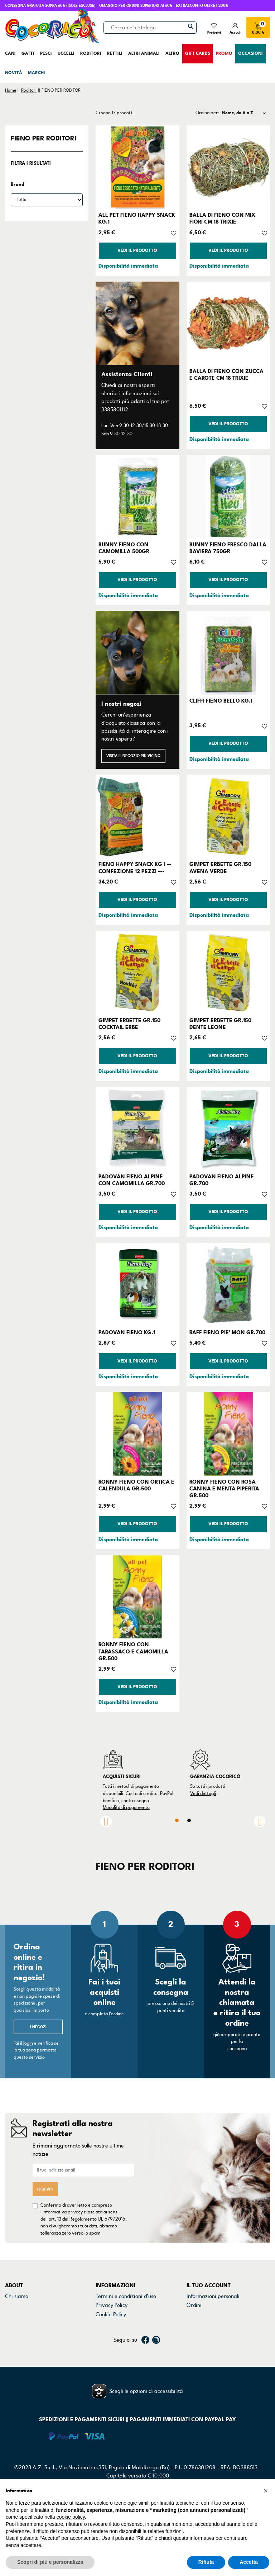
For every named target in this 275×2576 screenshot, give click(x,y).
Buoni (193, 2333)
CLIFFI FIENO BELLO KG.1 (220, 701)
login (28, 2043)
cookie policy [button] (71, 2517)
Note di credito (204, 2314)
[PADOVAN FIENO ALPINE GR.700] (228, 1128)
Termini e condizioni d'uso (126, 2296)
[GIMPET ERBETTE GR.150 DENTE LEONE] (228, 972)
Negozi (13, 2314)
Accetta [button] (249, 2562)
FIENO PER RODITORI (43, 138)
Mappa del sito (113, 2333)
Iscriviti (45, 2189)
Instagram (156, 2368)
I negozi (38, 2027)
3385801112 (114, 409)
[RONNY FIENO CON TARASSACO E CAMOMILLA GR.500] (137, 1596)
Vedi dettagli (203, 1793)
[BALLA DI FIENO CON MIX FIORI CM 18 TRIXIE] (228, 167)
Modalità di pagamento (126, 1807)
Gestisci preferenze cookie (127, 2342)
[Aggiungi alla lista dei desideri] (173, 232)
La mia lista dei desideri (214, 2342)
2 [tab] (189, 1820)
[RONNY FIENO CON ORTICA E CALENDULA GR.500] (137, 1433)
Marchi (13, 2323)
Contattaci (17, 2305)
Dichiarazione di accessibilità (130, 2323)
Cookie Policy (111, 2314)
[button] (265, 2490)
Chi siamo (16, 2296)
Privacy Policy (111, 2305)
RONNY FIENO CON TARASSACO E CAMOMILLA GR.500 (133, 1651)
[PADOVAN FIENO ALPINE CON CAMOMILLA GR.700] (137, 1128)
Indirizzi (196, 2323)
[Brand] (47, 199)
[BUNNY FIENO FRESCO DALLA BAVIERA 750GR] (228, 496)
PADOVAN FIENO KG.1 (126, 1332)
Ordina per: (207, 112)
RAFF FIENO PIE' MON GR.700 (227, 1332)
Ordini (194, 2305)
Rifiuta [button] (206, 2562)
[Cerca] (150, 27)
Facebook (145, 2368)
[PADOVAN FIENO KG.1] (137, 1284)
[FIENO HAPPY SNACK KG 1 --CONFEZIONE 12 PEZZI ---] (137, 816)
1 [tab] (177, 1820)
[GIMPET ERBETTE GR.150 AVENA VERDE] (228, 816)
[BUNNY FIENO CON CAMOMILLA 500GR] (137, 496)
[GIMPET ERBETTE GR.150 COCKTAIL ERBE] (137, 972)
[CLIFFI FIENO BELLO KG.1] (228, 652)
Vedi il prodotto (137, 250)
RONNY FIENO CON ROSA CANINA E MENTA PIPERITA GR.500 (224, 1488)
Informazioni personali (213, 2296)
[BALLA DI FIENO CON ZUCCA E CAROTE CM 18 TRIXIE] (228, 323)
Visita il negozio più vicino (133, 756)
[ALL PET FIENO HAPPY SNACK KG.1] (137, 167)
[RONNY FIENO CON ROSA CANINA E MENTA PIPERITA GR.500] (228, 1433)
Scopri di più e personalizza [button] (50, 2562)
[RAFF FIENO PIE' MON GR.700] (228, 1284)
